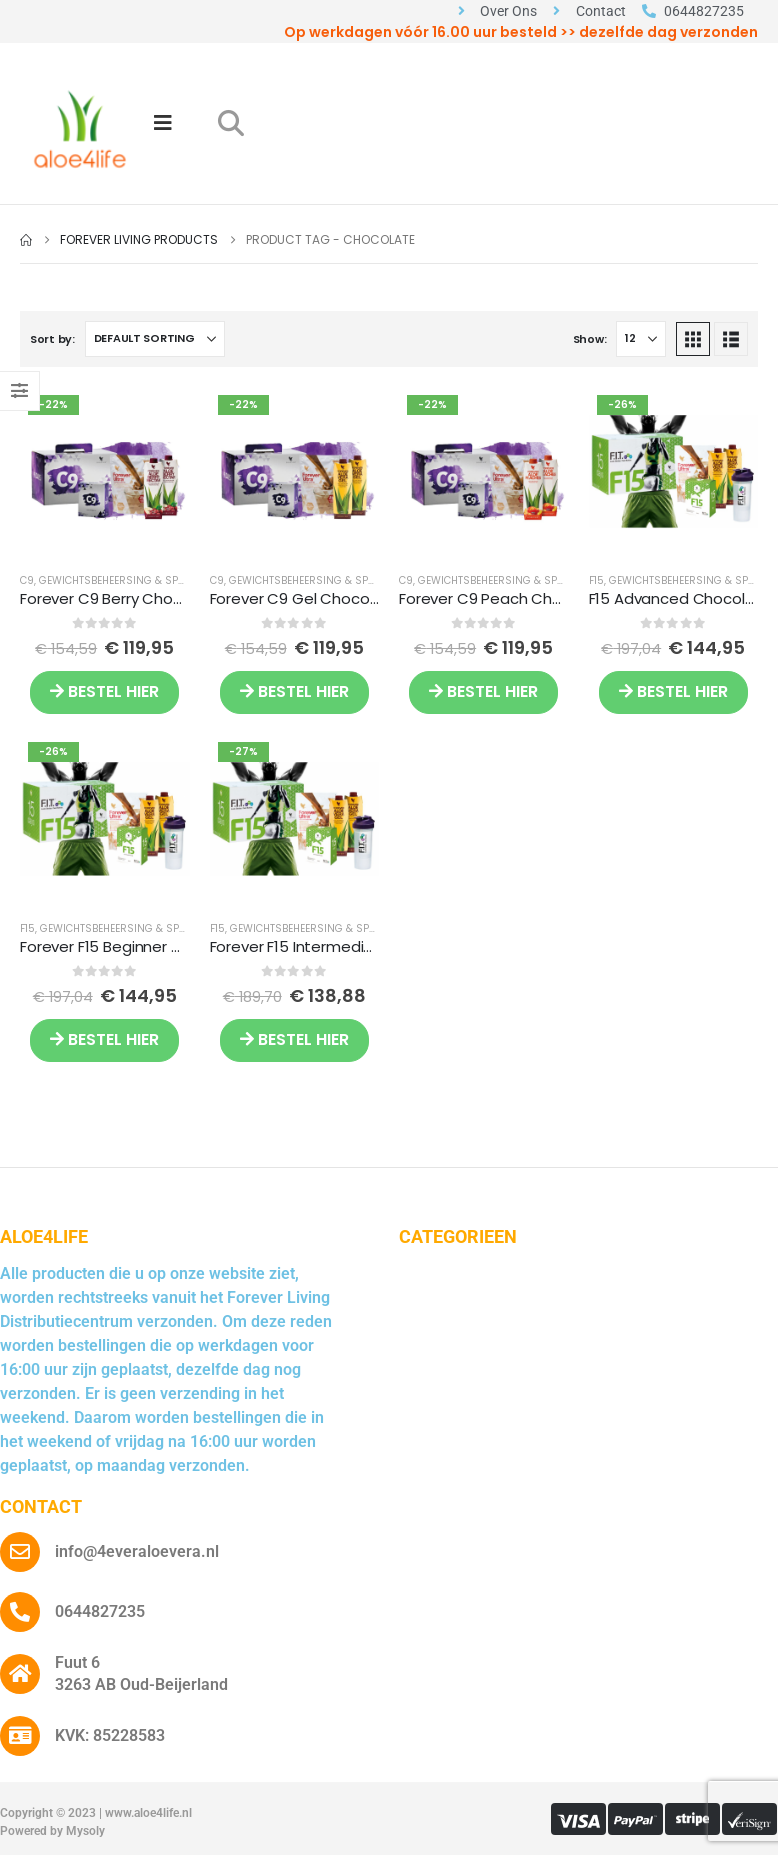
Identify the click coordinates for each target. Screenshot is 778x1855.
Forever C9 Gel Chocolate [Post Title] (304, 598)
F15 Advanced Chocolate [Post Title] (680, 598)
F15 (596, 580)
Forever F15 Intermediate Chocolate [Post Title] (341, 946)
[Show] (641, 339)
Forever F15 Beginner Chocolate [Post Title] (135, 946)
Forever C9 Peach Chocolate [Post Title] (504, 598)
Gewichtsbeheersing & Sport (118, 580)
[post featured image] (105, 472)
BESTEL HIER (104, 691)
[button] (230, 123)
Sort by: (52, 339)
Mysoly (85, 1831)
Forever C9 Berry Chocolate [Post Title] (120, 598)
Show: (590, 339)
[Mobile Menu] (163, 123)
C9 (27, 580)
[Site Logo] (80, 129)
